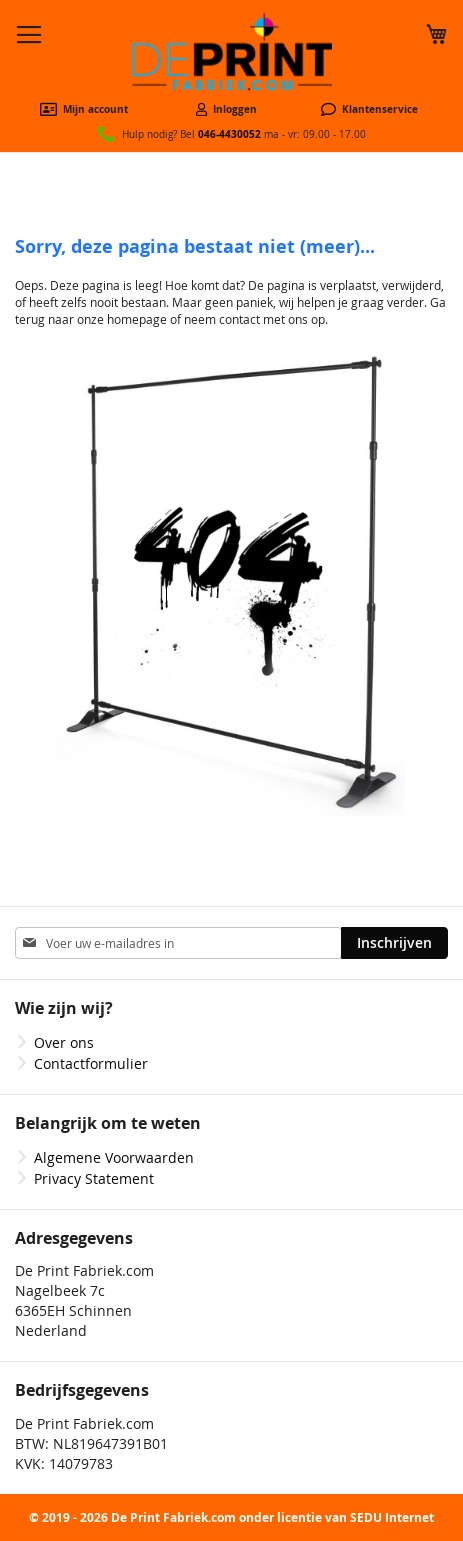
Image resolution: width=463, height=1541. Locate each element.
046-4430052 (229, 134)
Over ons (64, 1042)
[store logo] (232, 51)
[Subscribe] (394, 943)
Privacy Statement (94, 1178)
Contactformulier (91, 1063)
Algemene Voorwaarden (114, 1157)
